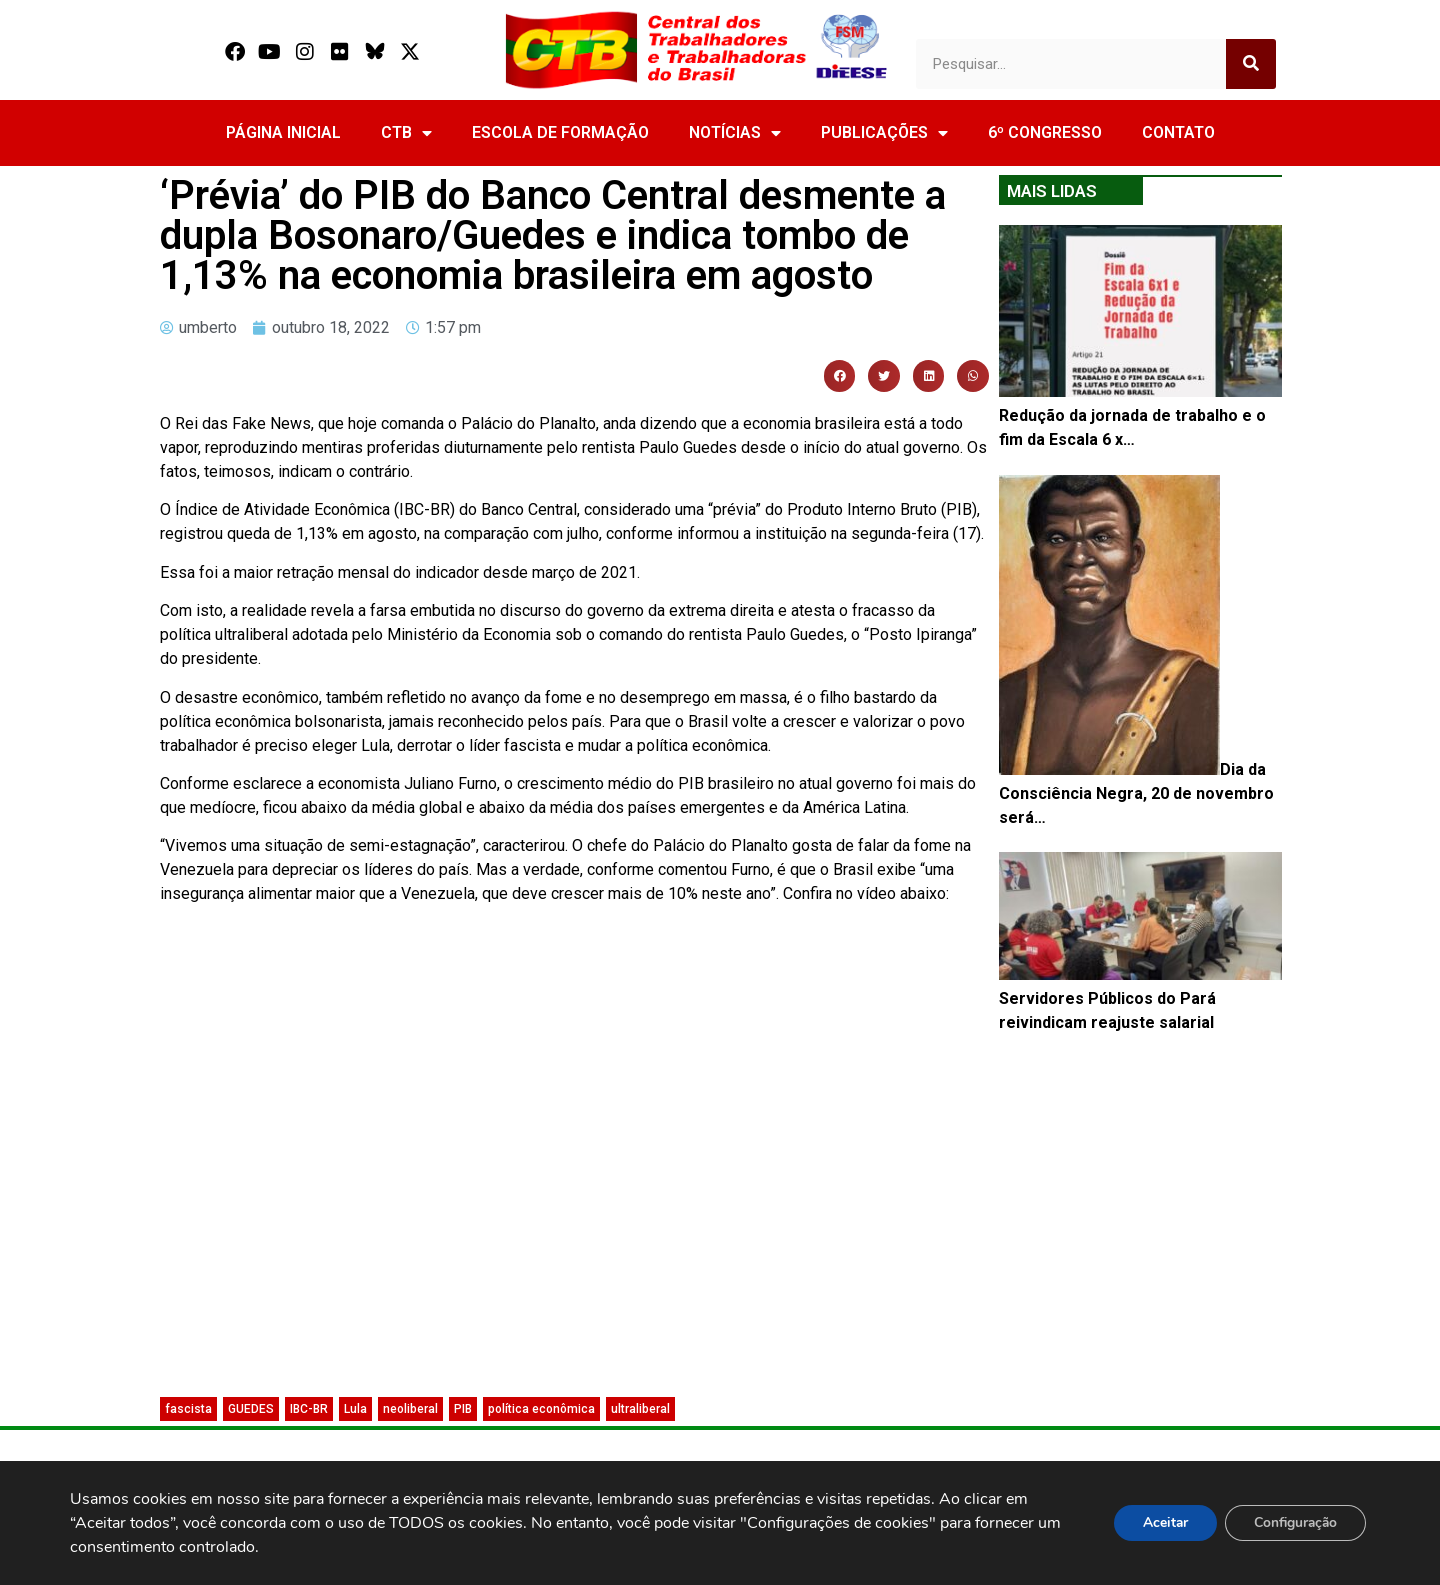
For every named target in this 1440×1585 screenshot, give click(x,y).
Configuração (1293, 1522)
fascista (188, 1409)
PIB (463, 1409)
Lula (355, 1409)
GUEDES (251, 1409)
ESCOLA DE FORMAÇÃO (560, 132)
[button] (840, 376)
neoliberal (410, 1409)
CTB (406, 133)
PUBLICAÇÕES (884, 133)
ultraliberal (640, 1409)
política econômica (541, 1409)
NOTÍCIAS (735, 133)
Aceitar (1159, 1522)
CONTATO (1178, 132)
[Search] (1251, 64)
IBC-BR (309, 1409)
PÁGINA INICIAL (283, 132)
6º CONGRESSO (1045, 132)
